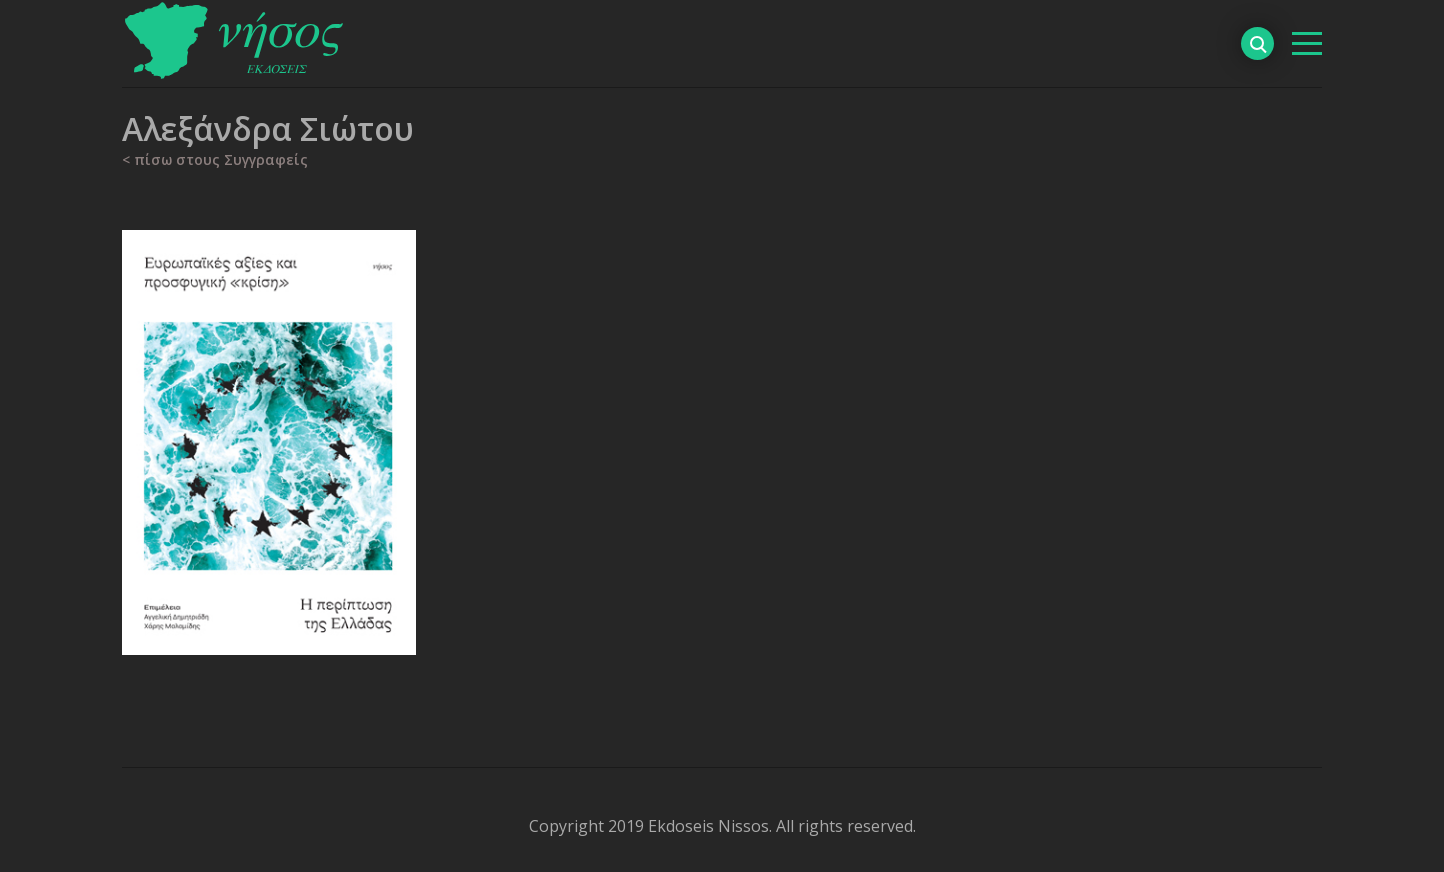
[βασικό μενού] (1307, 43)
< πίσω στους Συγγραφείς (215, 159)
